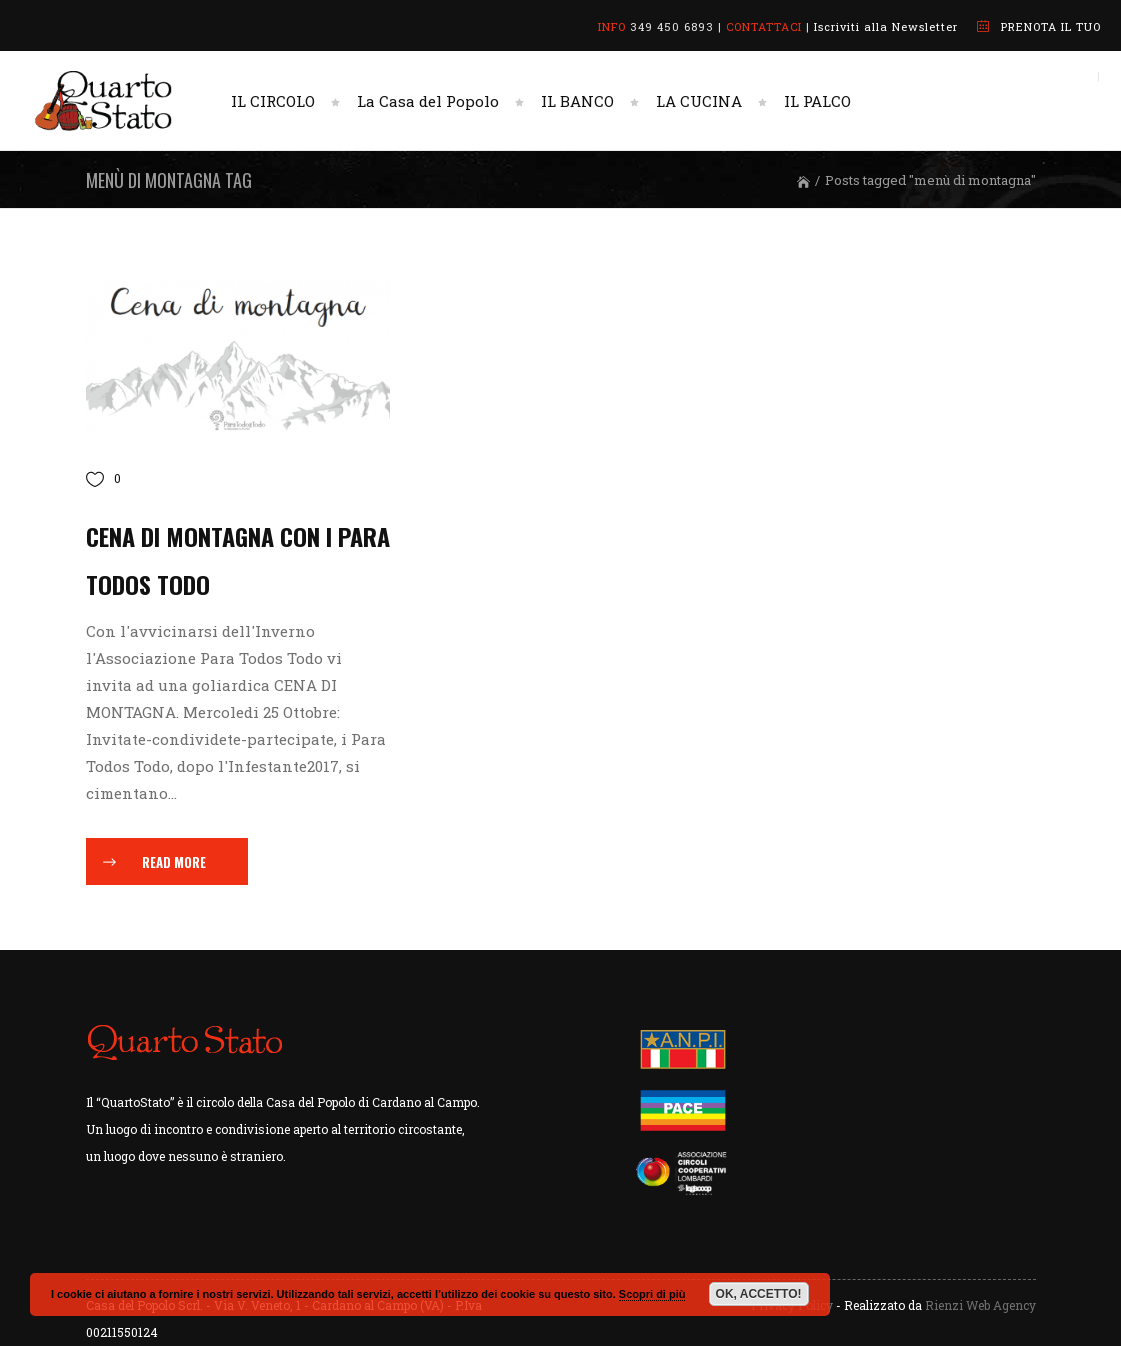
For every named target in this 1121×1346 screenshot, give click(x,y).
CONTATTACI (764, 26)
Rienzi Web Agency (980, 1305)
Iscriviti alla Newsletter (886, 26)
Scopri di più (652, 1294)
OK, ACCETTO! (759, 1294)
